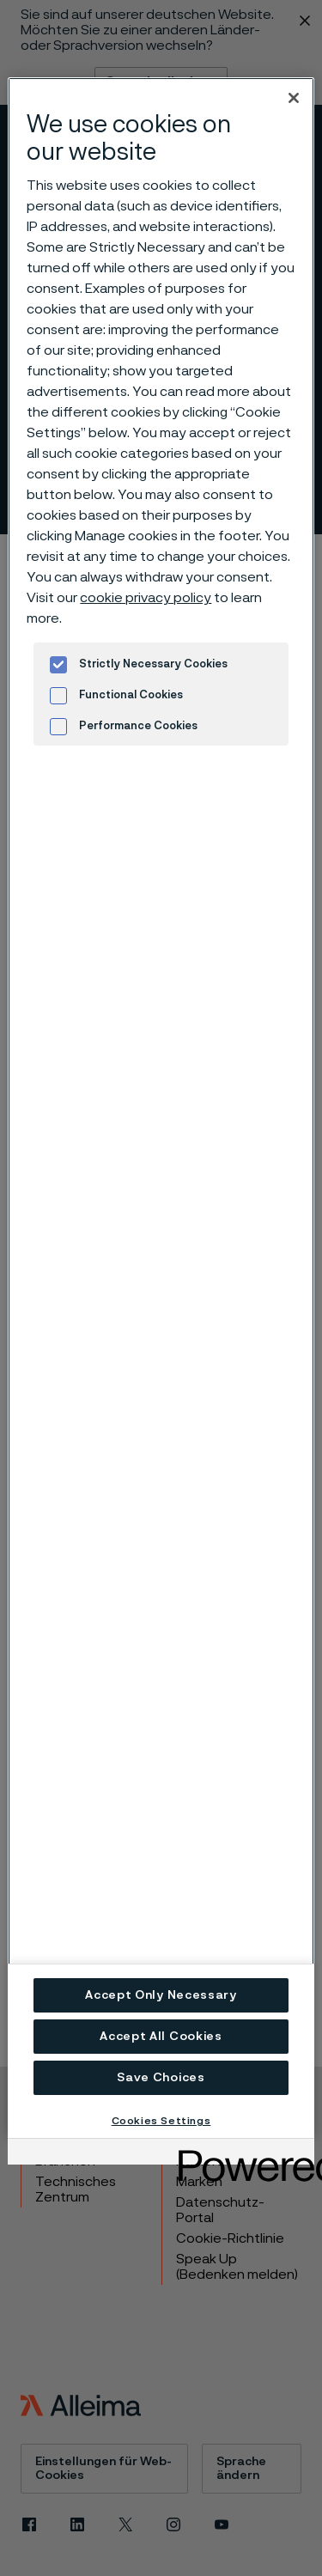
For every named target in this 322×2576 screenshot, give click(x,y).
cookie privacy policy (145, 598)
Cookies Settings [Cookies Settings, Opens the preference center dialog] (161, 2121)
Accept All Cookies (161, 2037)
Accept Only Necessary (161, 1995)
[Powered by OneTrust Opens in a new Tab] (240, 2154)
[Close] (294, 98)
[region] (160, 1107)
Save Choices (160, 2078)
